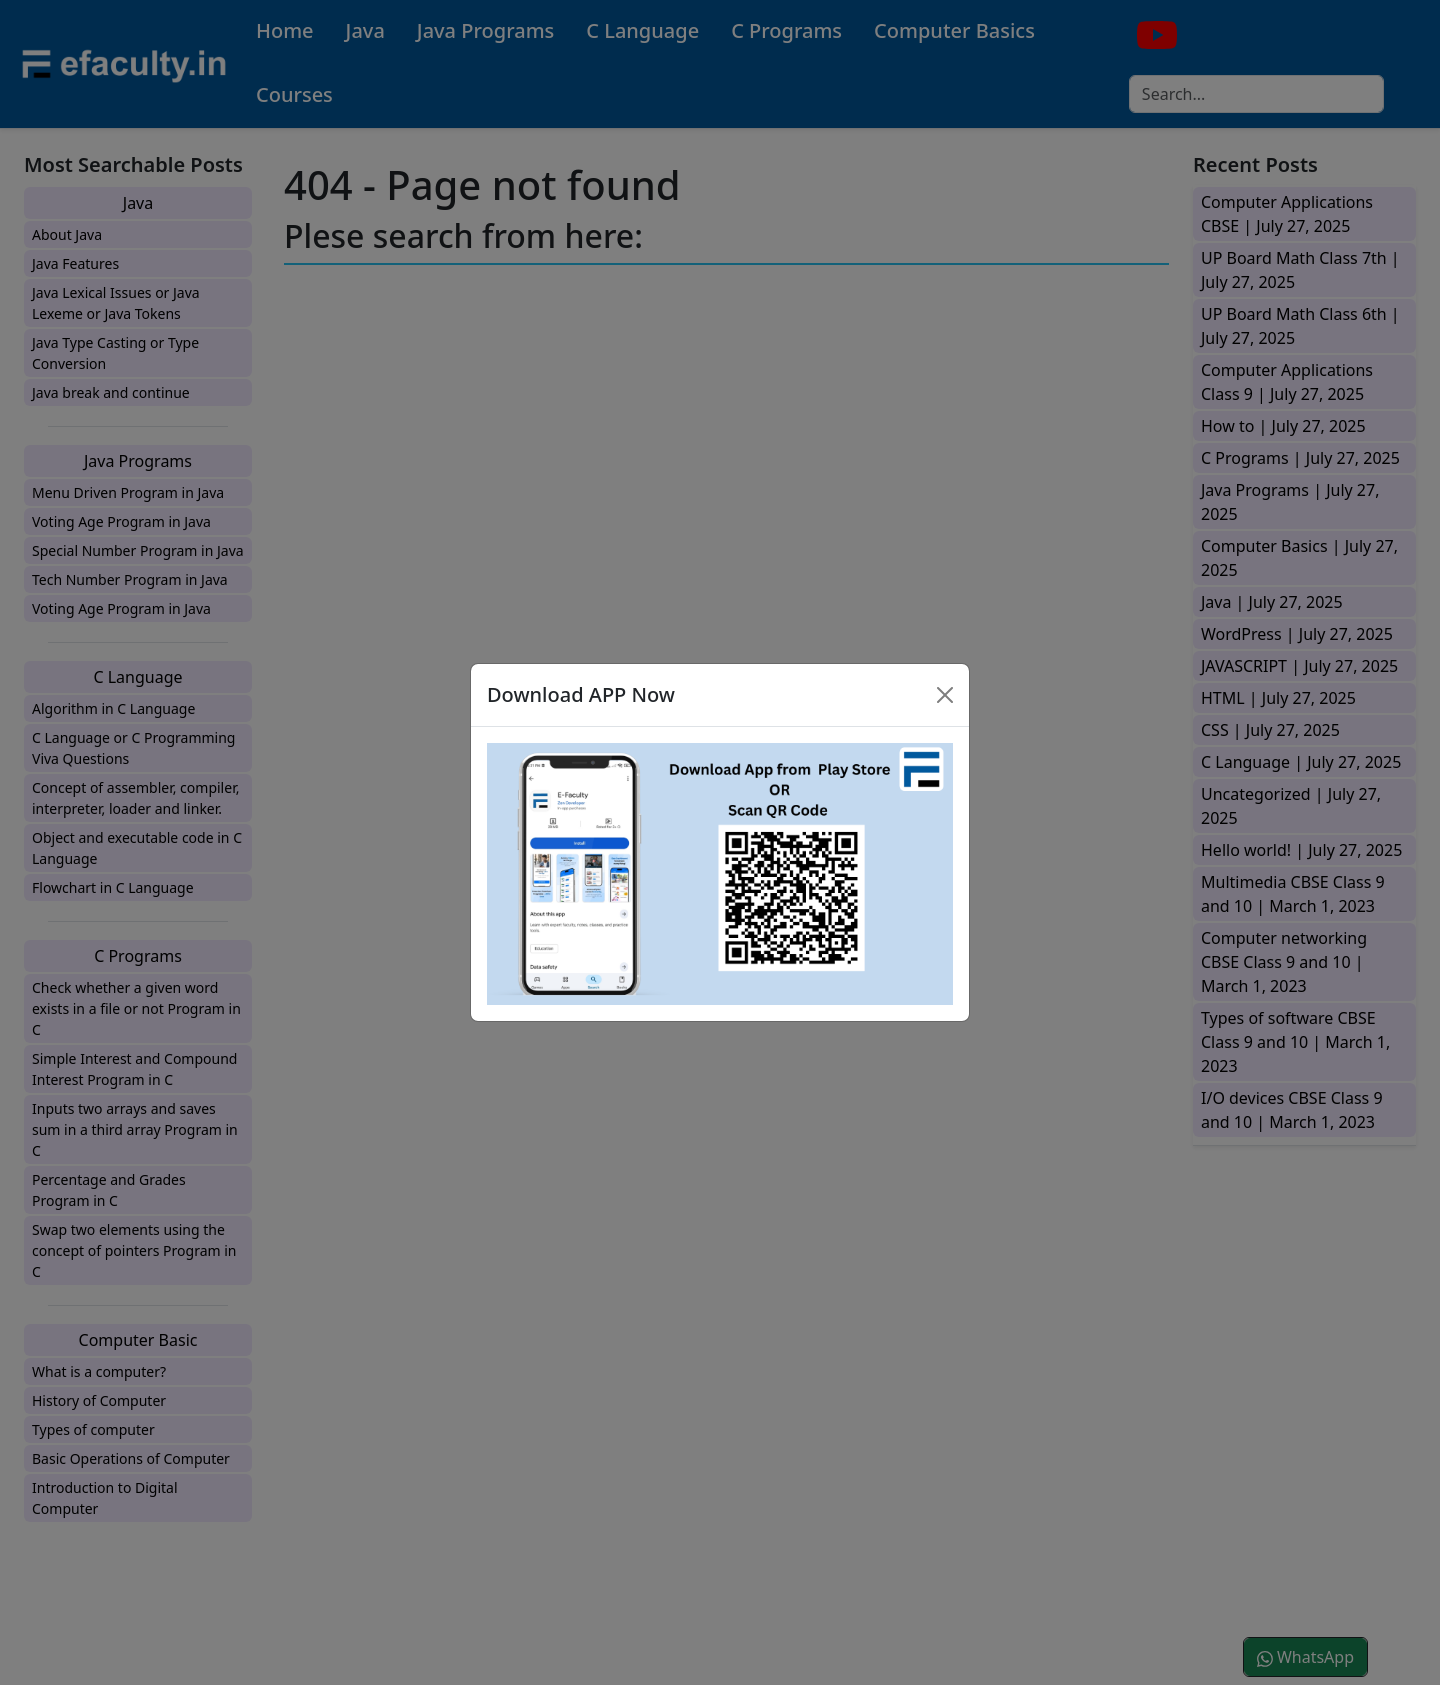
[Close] (945, 695)
